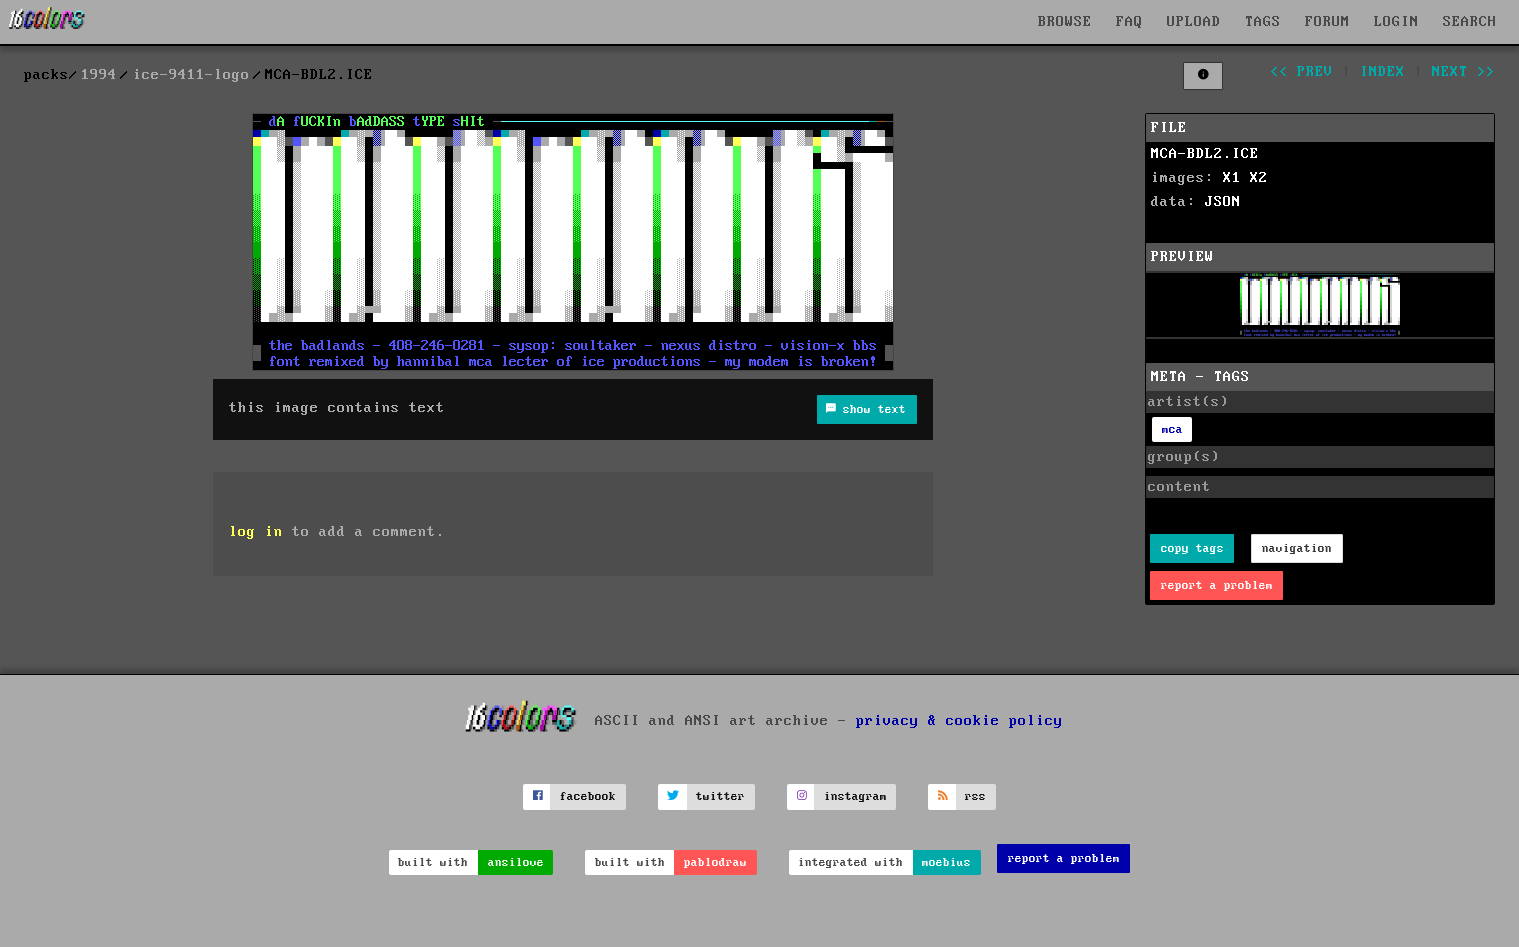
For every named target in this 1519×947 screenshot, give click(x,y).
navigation (1297, 548)
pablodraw (715, 862)
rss (975, 796)
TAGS (1263, 22)
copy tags (1192, 548)
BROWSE (1065, 22)
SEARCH (1470, 22)
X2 (1259, 178)
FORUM (1327, 22)
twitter (720, 796)
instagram (855, 796)
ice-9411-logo (191, 75)
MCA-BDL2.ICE (1205, 154)
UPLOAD (1194, 22)
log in (256, 532)
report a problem (1217, 585)
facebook (588, 796)
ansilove (516, 862)
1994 (99, 75)
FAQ (1129, 22)
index (1382, 72)
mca (1172, 429)
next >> (1463, 72)
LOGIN (1396, 22)
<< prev (1301, 72)
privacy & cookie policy (959, 721)
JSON (1223, 202)
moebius (946, 862)
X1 (1232, 178)
